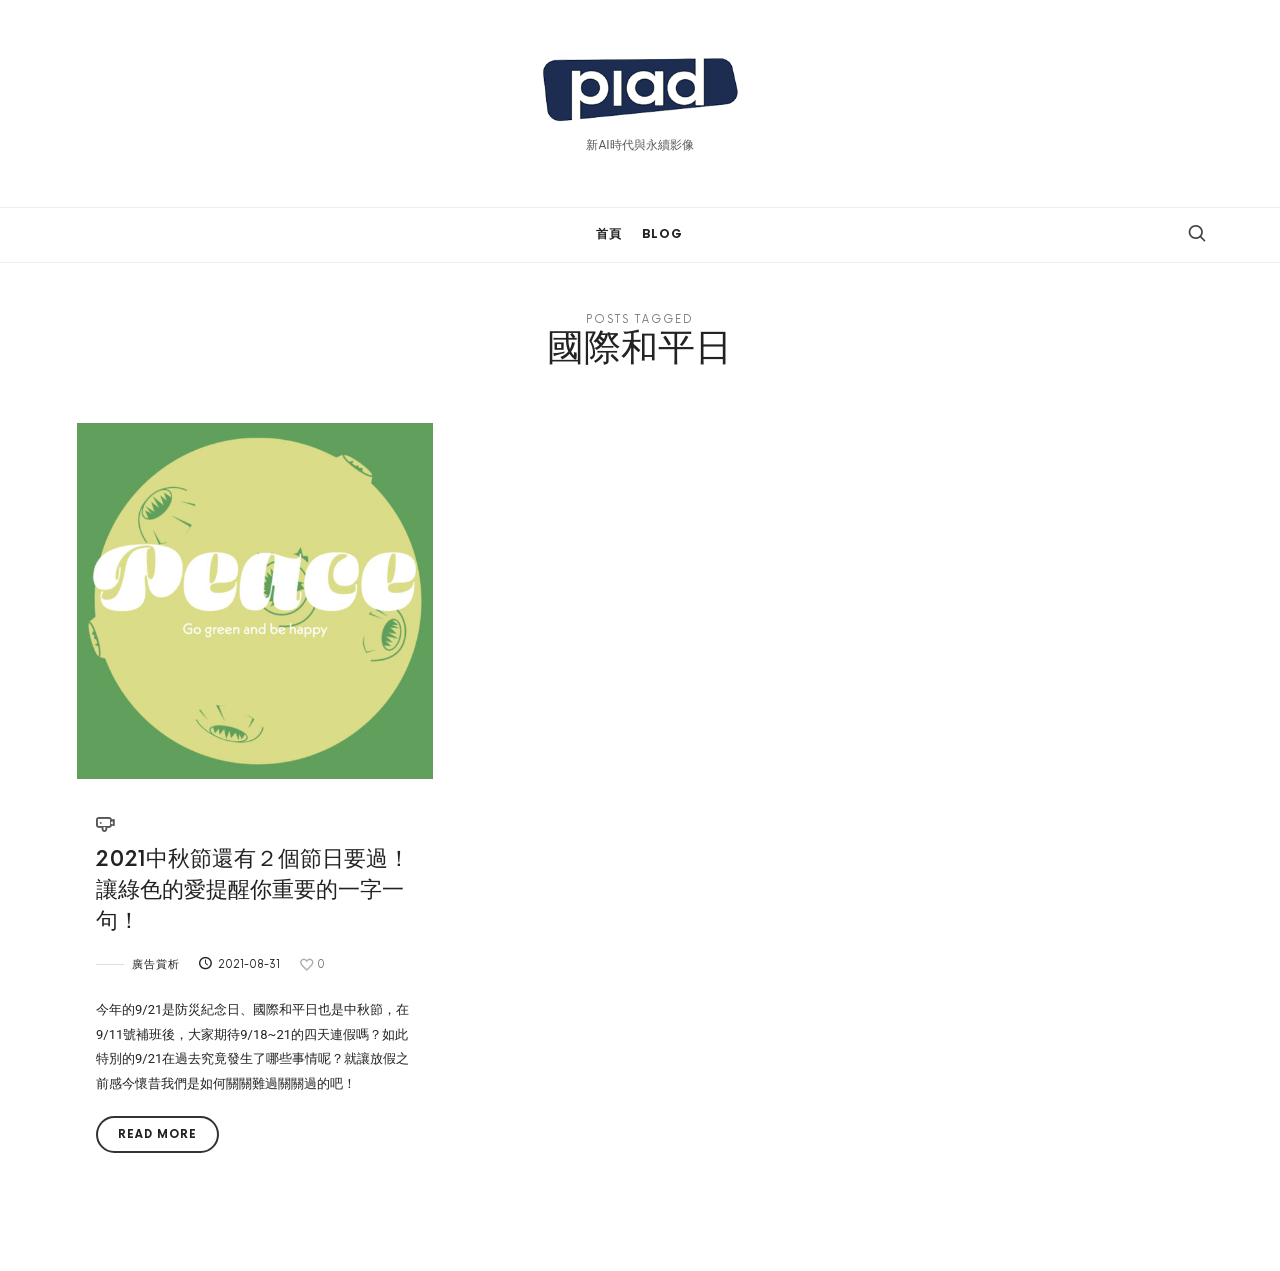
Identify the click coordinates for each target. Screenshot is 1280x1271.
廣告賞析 (156, 964)
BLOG (662, 234)
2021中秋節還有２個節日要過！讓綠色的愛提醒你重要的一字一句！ (253, 890)
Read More (157, 1134)
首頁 (609, 234)
